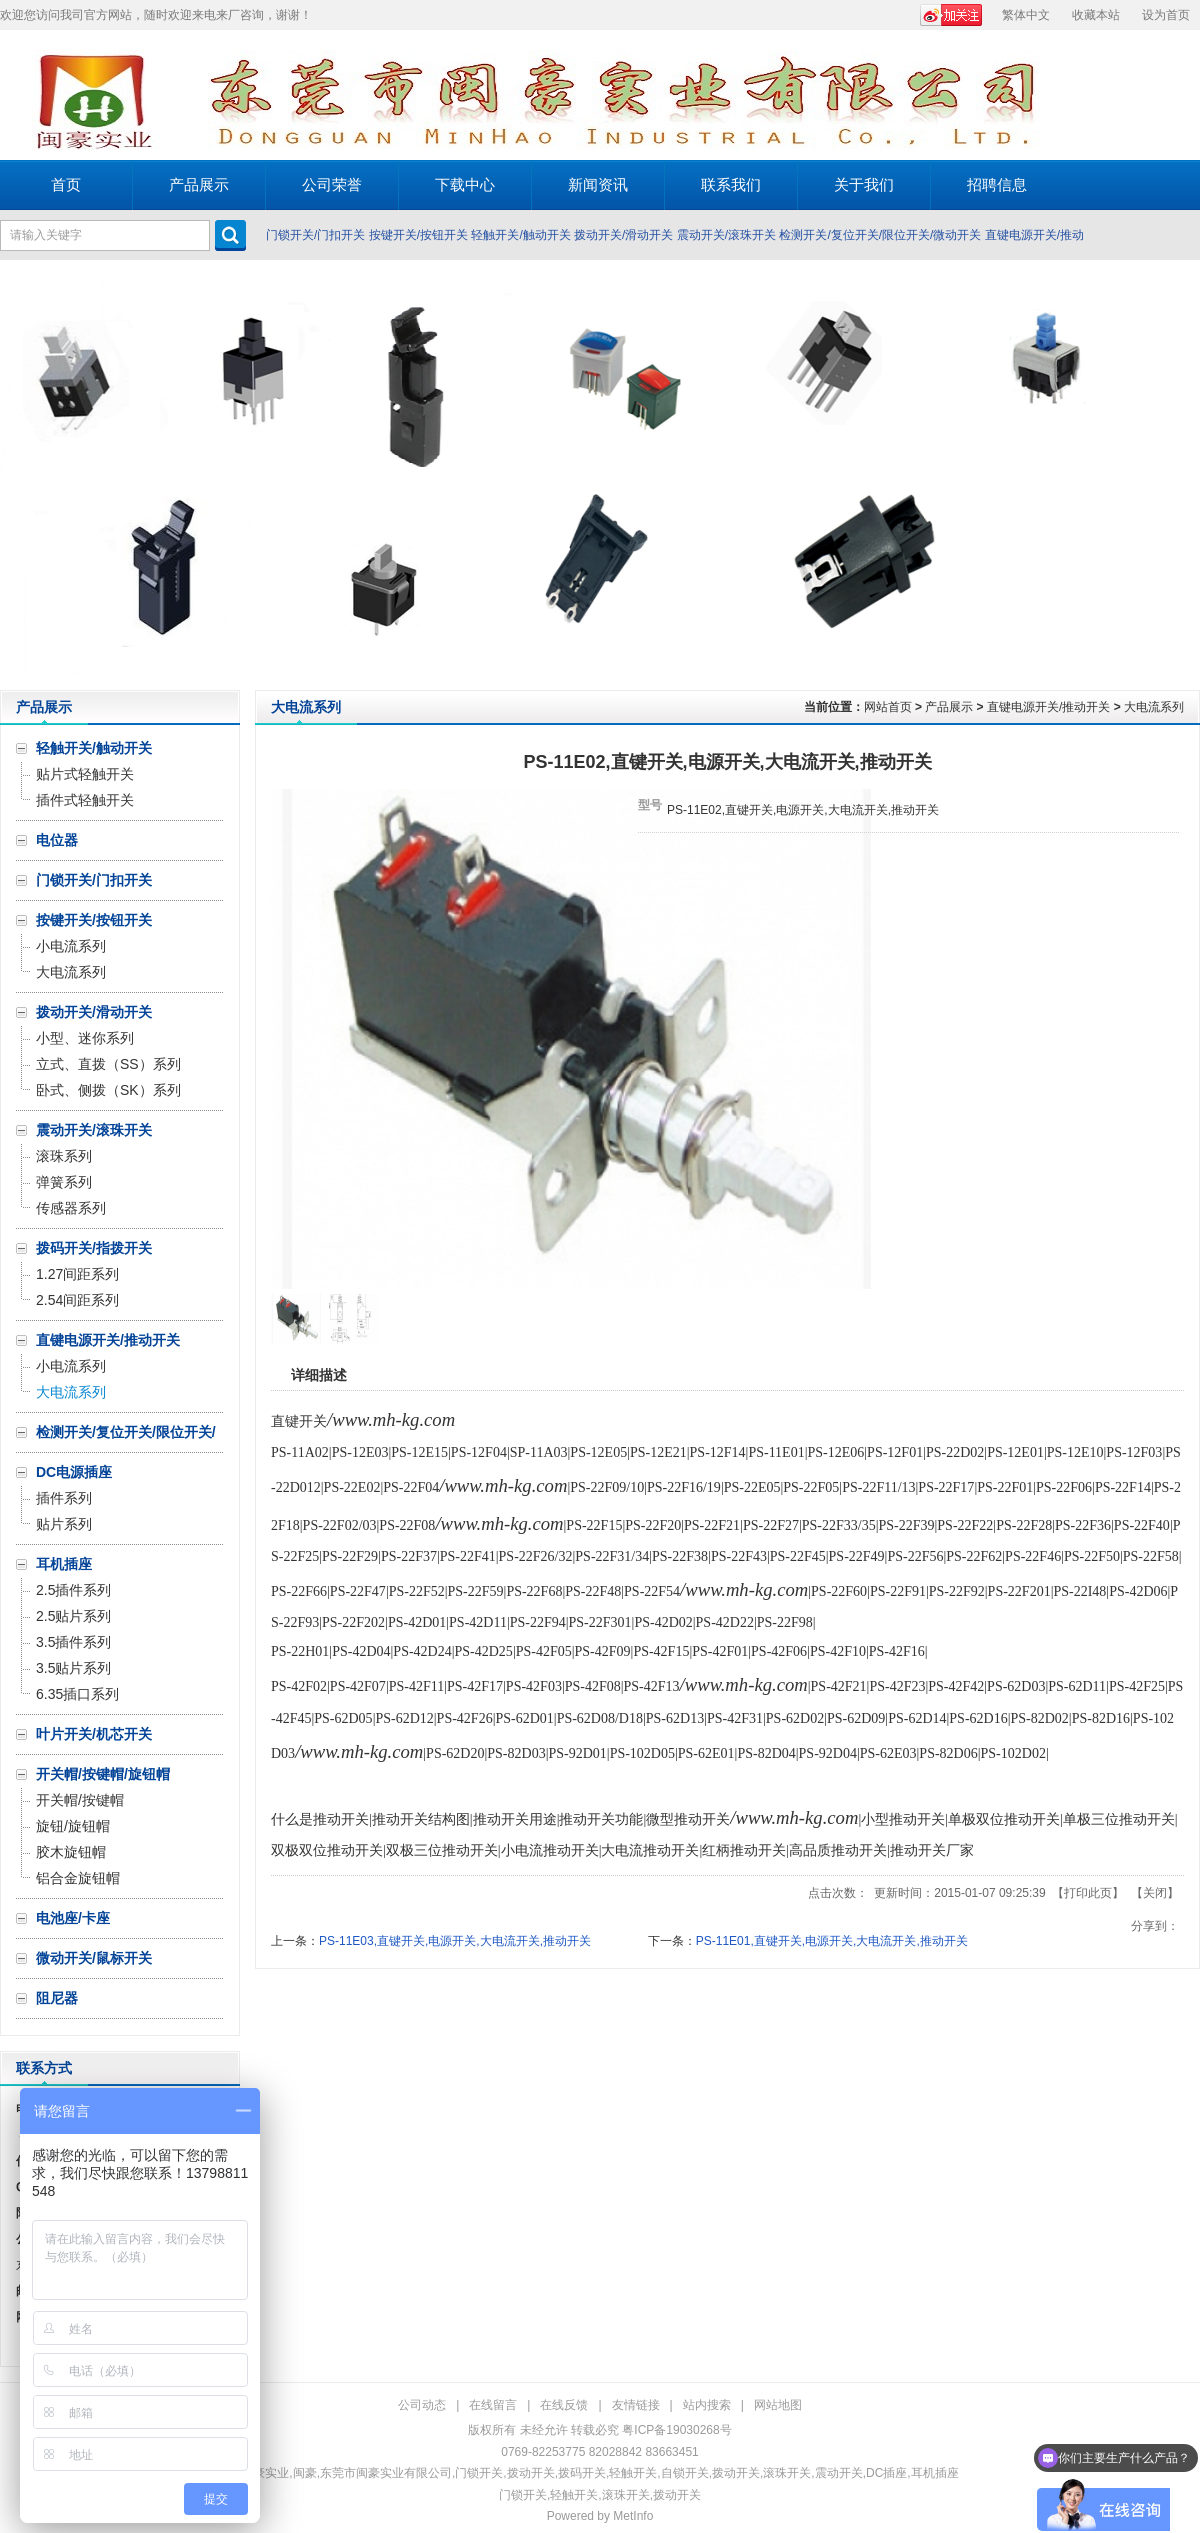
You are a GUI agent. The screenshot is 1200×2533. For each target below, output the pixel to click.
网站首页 (888, 707)
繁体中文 (1026, 15)
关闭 (1155, 1893)
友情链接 (636, 2405)
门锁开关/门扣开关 (315, 235)
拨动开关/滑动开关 (623, 235)
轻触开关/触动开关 (520, 235)
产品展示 (949, 707)
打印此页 (1088, 1893)
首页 (66, 184)
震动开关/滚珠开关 (726, 235)
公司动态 (422, 2405)
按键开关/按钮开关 (418, 235)
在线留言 (493, 2405)
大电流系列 (1154, 707)
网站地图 (778, 2405)
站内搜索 (707, 2405)
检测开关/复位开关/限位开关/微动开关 (880, 235)
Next (1179, 475)
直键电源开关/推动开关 (1048, 707)
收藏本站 (1096, 15)
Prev (20, 475)
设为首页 (1166, 15)
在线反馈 (564, 2405)
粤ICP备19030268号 (676, 2430)
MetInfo (633, 2516)
